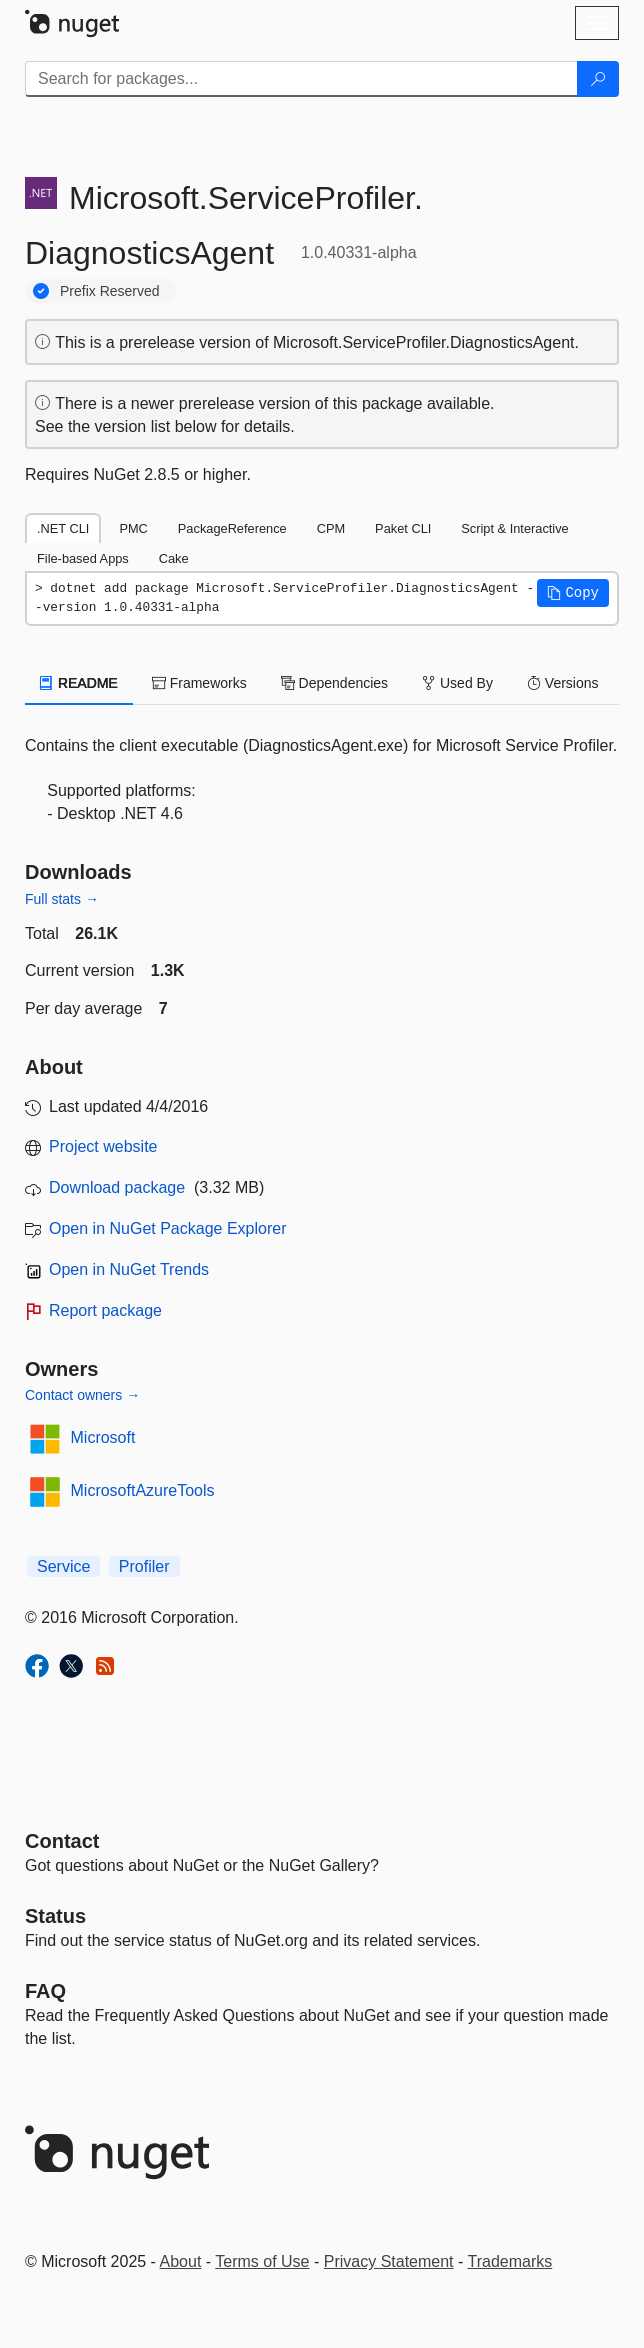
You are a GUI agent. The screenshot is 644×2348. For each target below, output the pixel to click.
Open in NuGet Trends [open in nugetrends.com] (129, 1269)
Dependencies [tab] (334, 683)
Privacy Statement (389, 2261)
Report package (105, 1310)
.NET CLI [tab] (63, 528)
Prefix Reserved (110, 291)
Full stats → (62, 899)
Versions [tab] (563, 683)
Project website (103, 1146)
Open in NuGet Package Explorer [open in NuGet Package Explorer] (167, 1228)
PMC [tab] (133, 528)
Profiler (144, 1566)
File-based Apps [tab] (83, 558)
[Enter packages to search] (301, 79)
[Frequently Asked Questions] (45, 1991)
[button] (573, 593)
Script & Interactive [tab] (514, 528)
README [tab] (79, 683)
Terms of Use (262, 2261)
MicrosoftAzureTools (143, 1490)
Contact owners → (82, 1395)
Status (55, 1916)
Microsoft (103, 1437)
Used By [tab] (457, 683)
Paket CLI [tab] (403, 528)
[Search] (598, 79)
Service (63, 1566)
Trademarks (510, 2261)
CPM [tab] (331, 528)
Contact (62, 1841)
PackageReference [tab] (232, 528)
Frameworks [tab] (199, 683)
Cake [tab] (174, 558)
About (181, 2261)
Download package (117, 1187)
